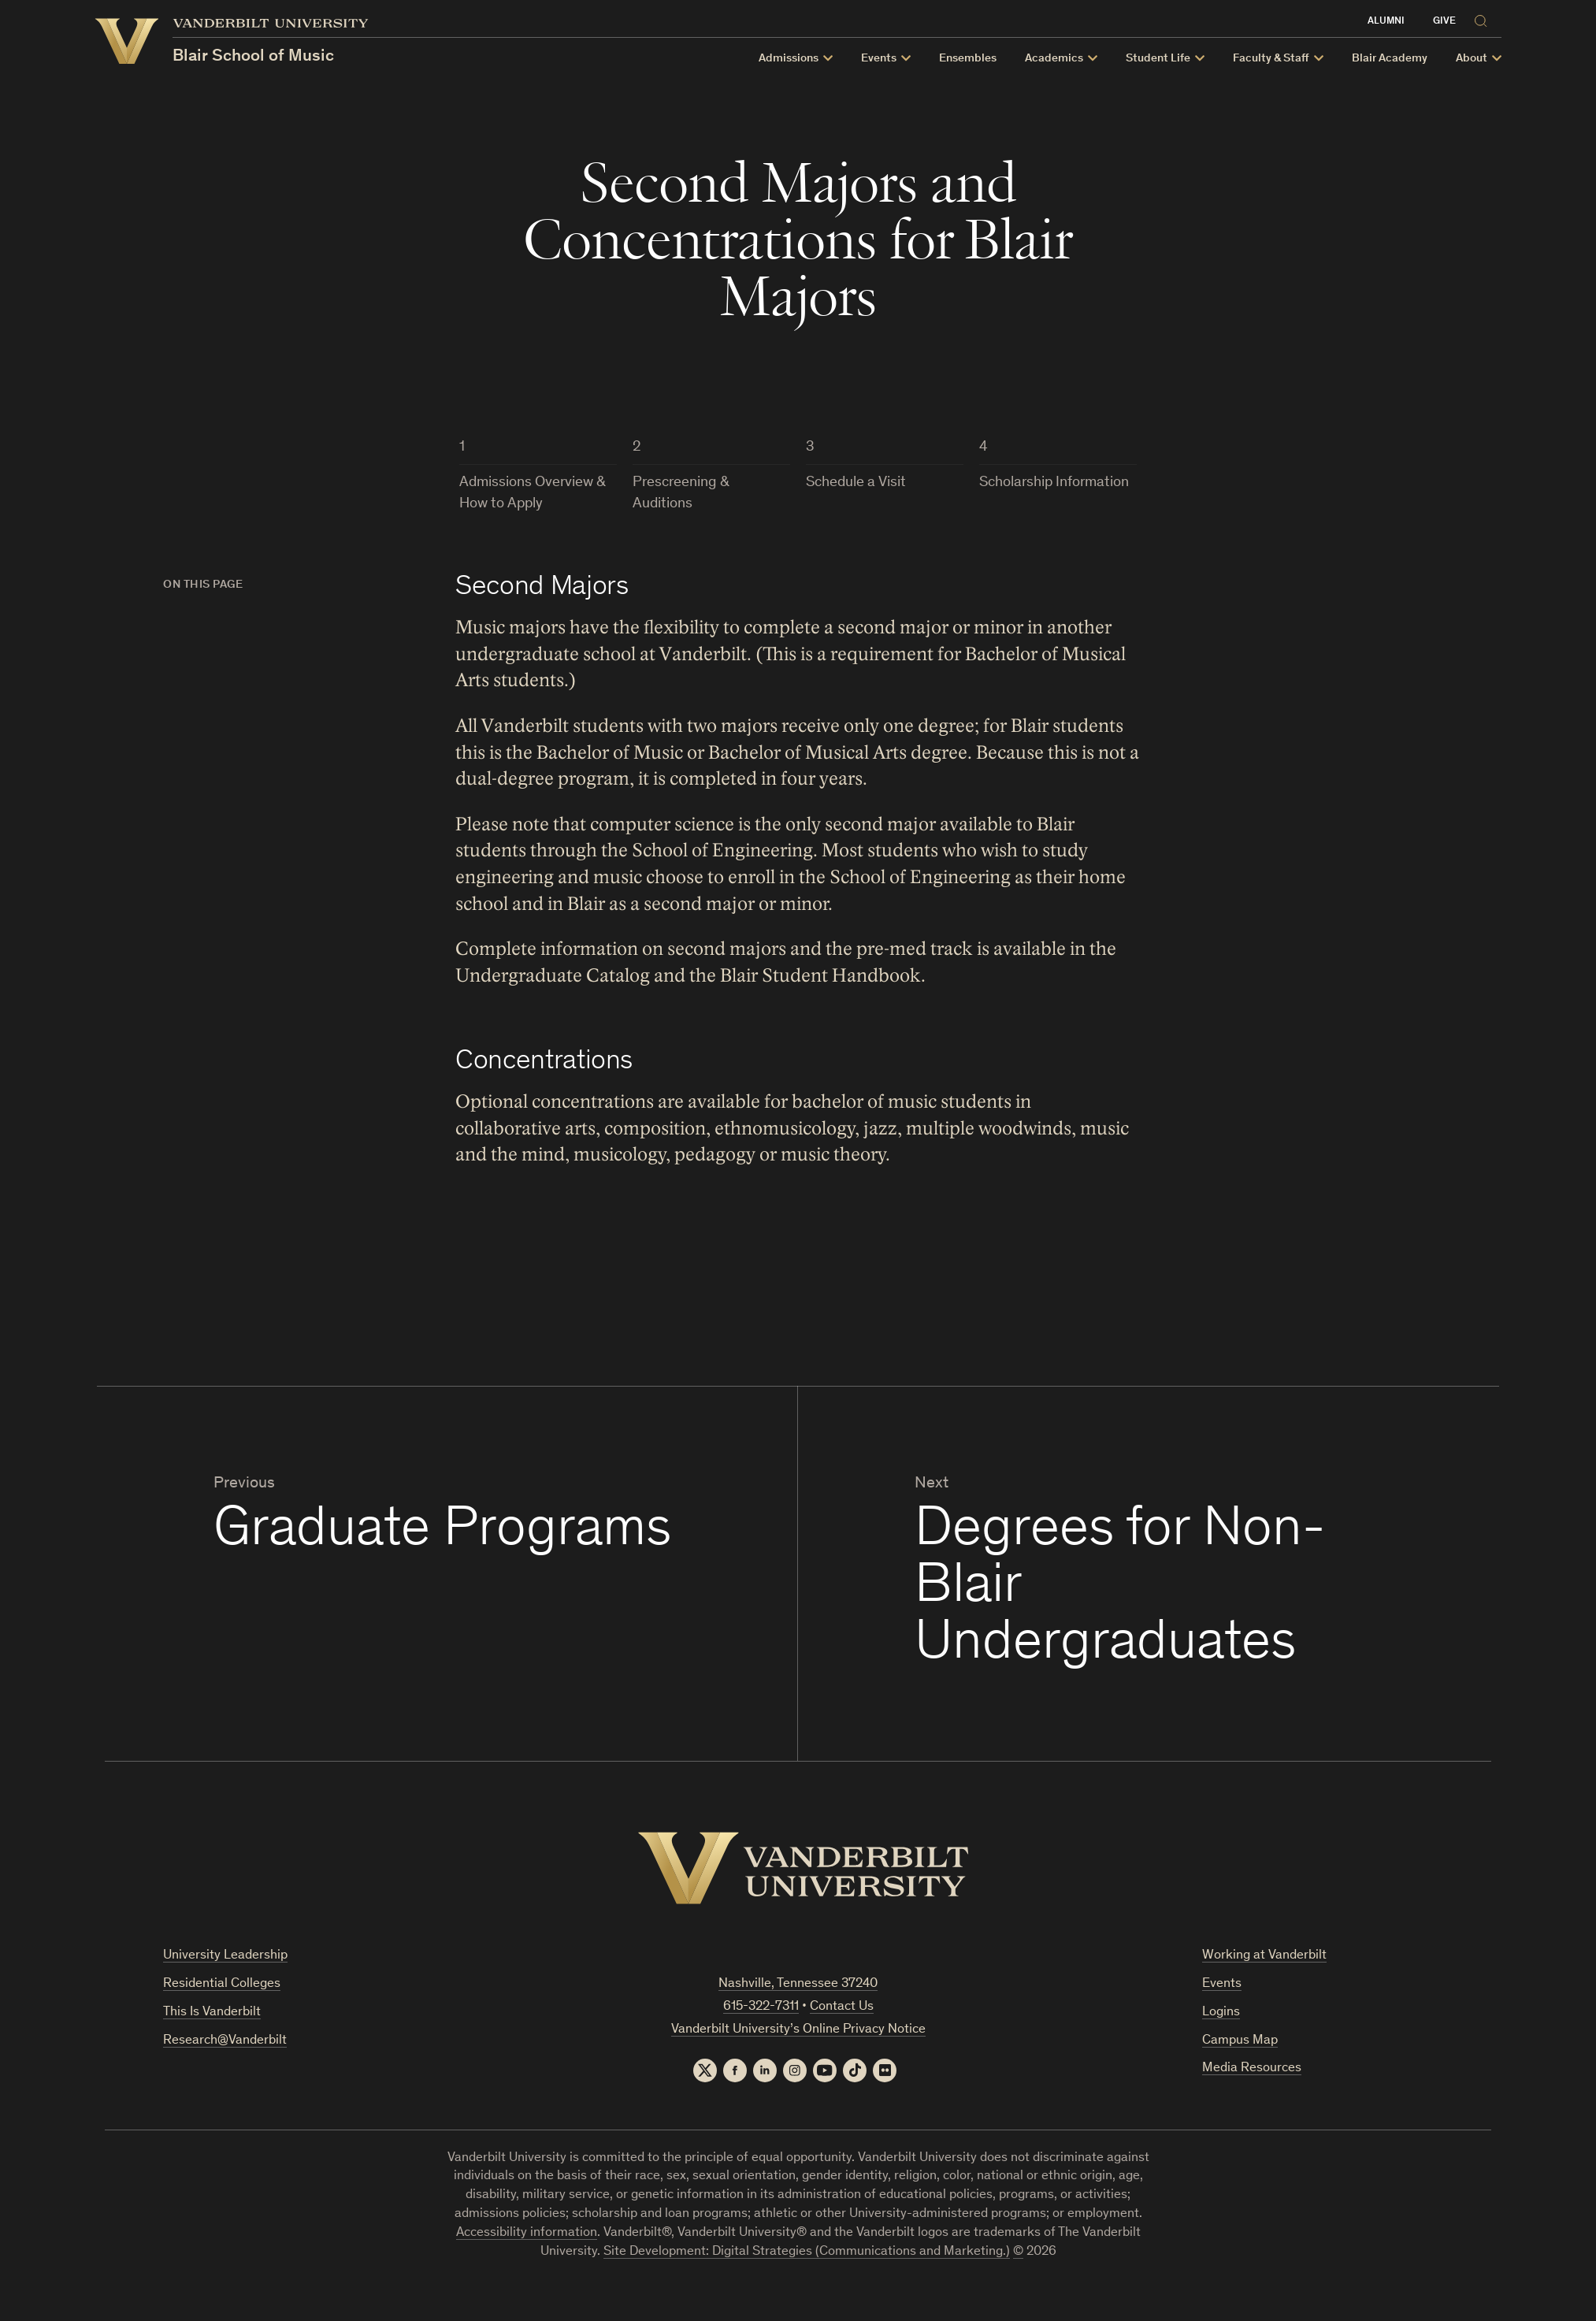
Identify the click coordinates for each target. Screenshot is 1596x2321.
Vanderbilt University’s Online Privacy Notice (798, 2030)
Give (1461, 22)
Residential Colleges (221, 1984)
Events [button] (896, 59)
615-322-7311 (761, 2007)
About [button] (1489, 59)
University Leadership (225, 1956)
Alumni (1403, 22)
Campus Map (1240, 2041)
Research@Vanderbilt (225, 2041)
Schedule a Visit (856, 482)
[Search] (1501, 18)
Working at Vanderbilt (1264, 1956)
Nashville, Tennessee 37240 (798, 1984)
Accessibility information (526, 2233)
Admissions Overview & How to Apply (532, 493)
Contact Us (842, 2007)
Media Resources (1251, 2068)
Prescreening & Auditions (681, 493)
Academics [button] (1071, 59)
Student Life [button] (1175, 59)
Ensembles (985, 59)
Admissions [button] (806, 59)
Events (1222, 1984)
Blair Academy (1407, 59)
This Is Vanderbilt (212, 2012)
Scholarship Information (1054, 482)
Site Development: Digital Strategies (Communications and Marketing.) (806, 2252)
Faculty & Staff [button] (1288, 59)
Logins (1221, 2012)
